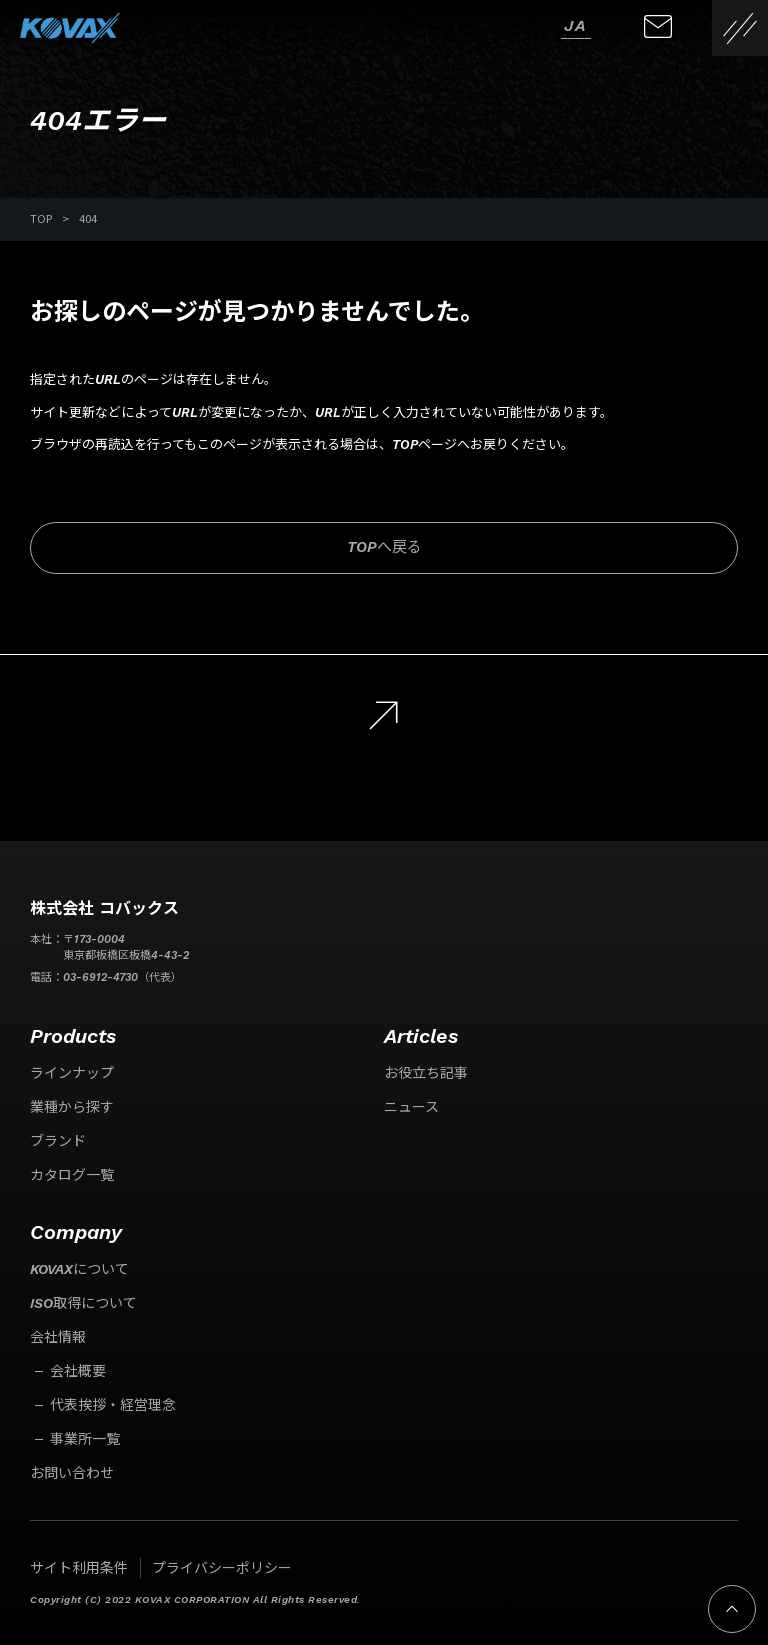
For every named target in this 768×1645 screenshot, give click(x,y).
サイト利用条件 (79, 1568)
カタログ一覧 (72, 1175)
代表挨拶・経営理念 (113, 1405)
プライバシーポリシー (222, 1568)
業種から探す (72, 1107)
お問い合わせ (72, 1473)
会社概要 (78, 1371)
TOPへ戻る (384, 547)
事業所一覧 (85, 1439)
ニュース (411, 1107)
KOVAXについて (79, 1269)
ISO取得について (83, 1303)
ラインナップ (72, 1073)
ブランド (58, 1141)
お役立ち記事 (426, 1073)
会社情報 (58, 1337)
